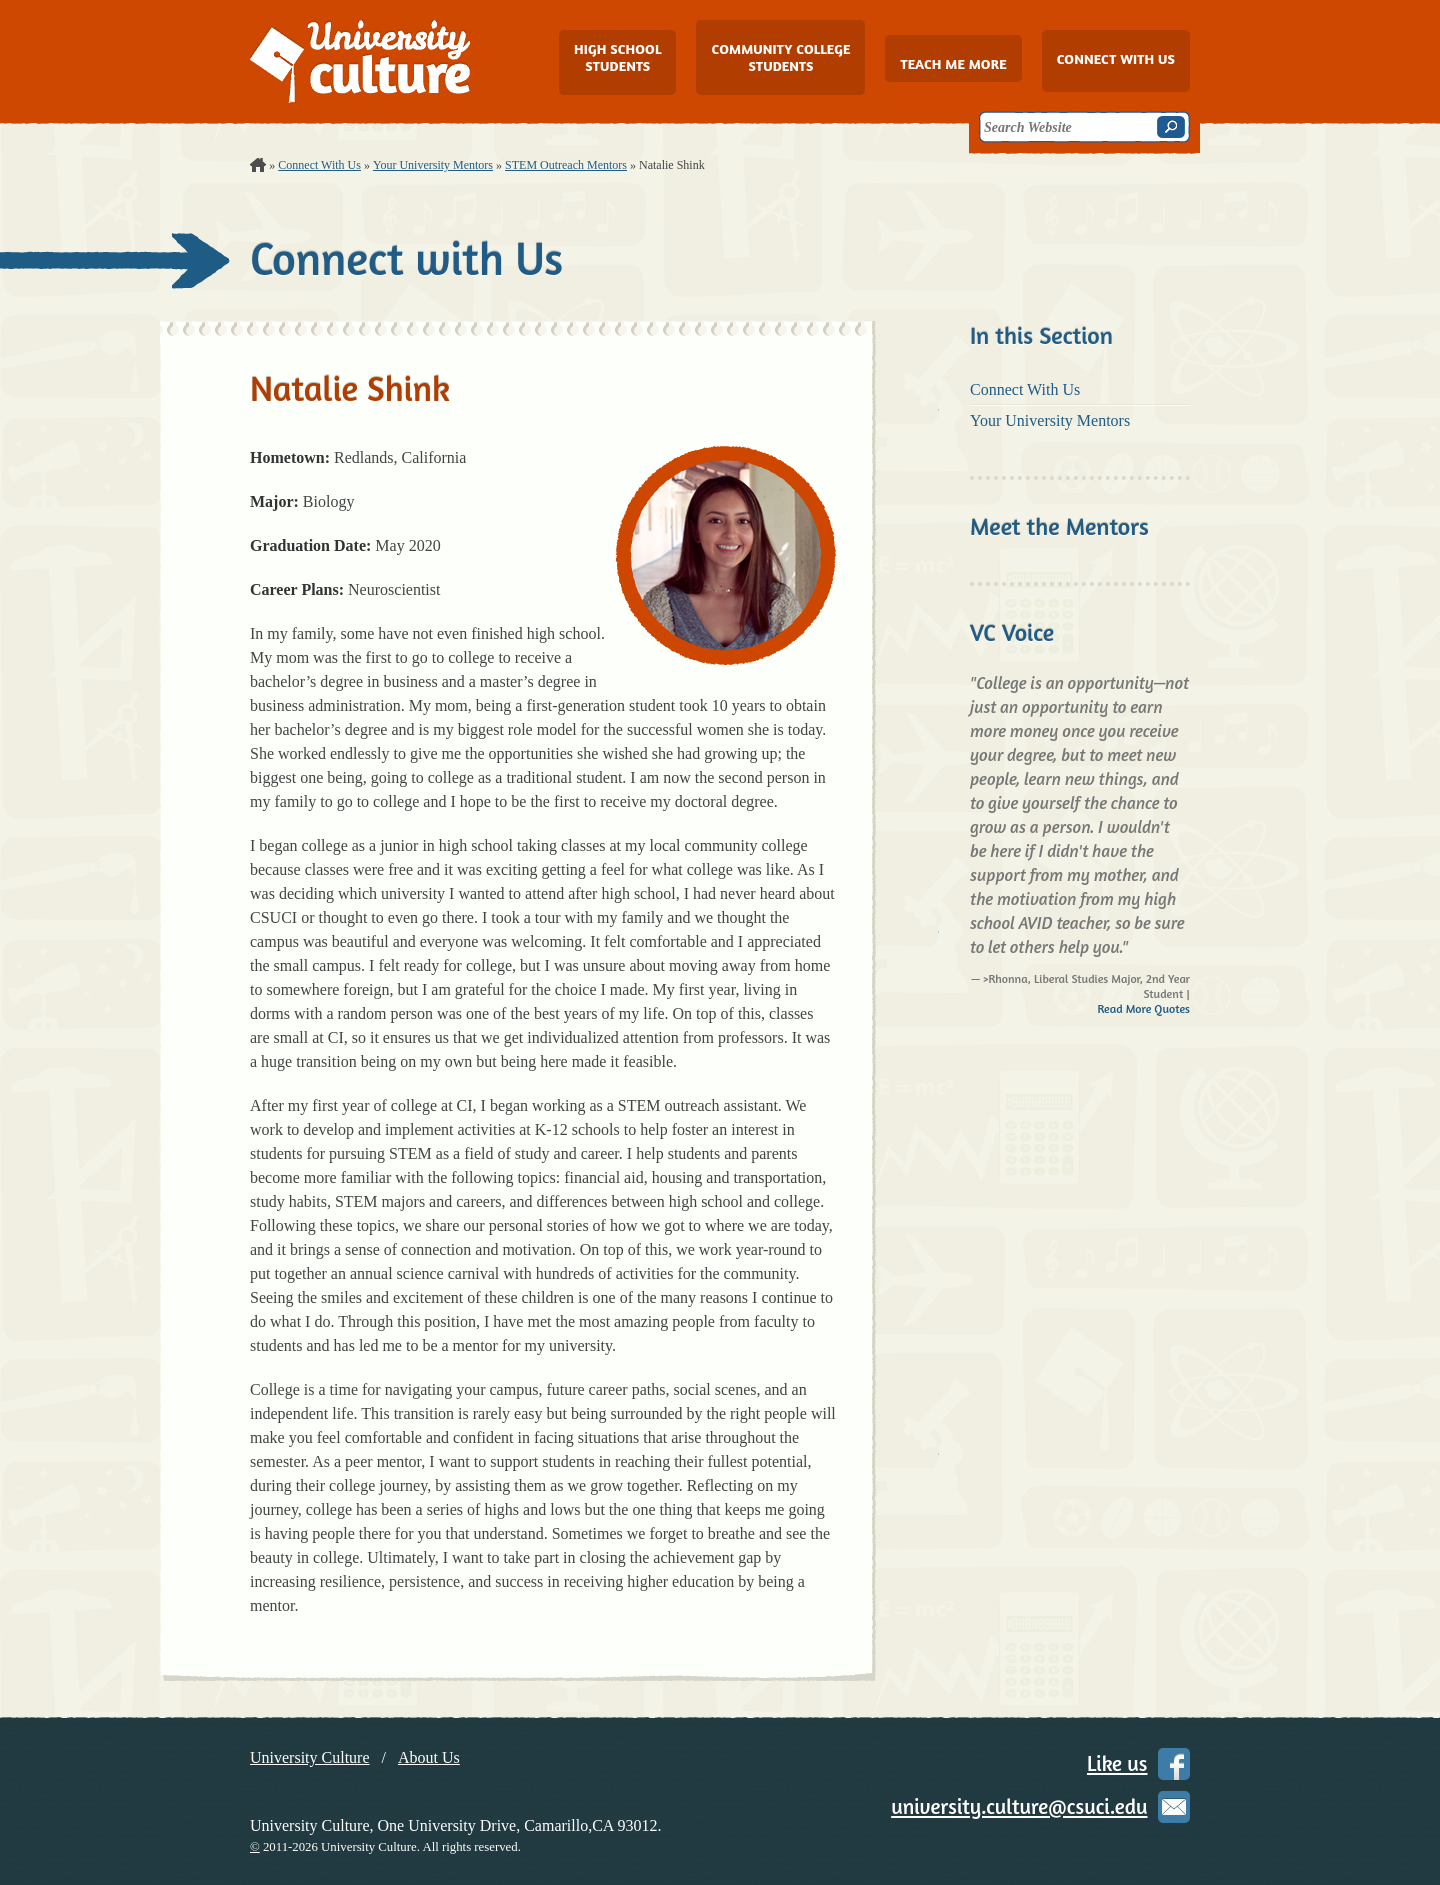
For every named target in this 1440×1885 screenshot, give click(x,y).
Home (258, 164)
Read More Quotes (1143, 1008)
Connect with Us (1116, 58)
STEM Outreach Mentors (566, 165)
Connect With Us (319, 165)
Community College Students (780, 57)
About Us (429, 1757)
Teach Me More (953, 63)
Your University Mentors (433, 165)
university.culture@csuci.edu (1019, 1806)
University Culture (310, 1757)
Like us (1117, 1763)
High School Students (617, 57)
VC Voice (1012, 632)
